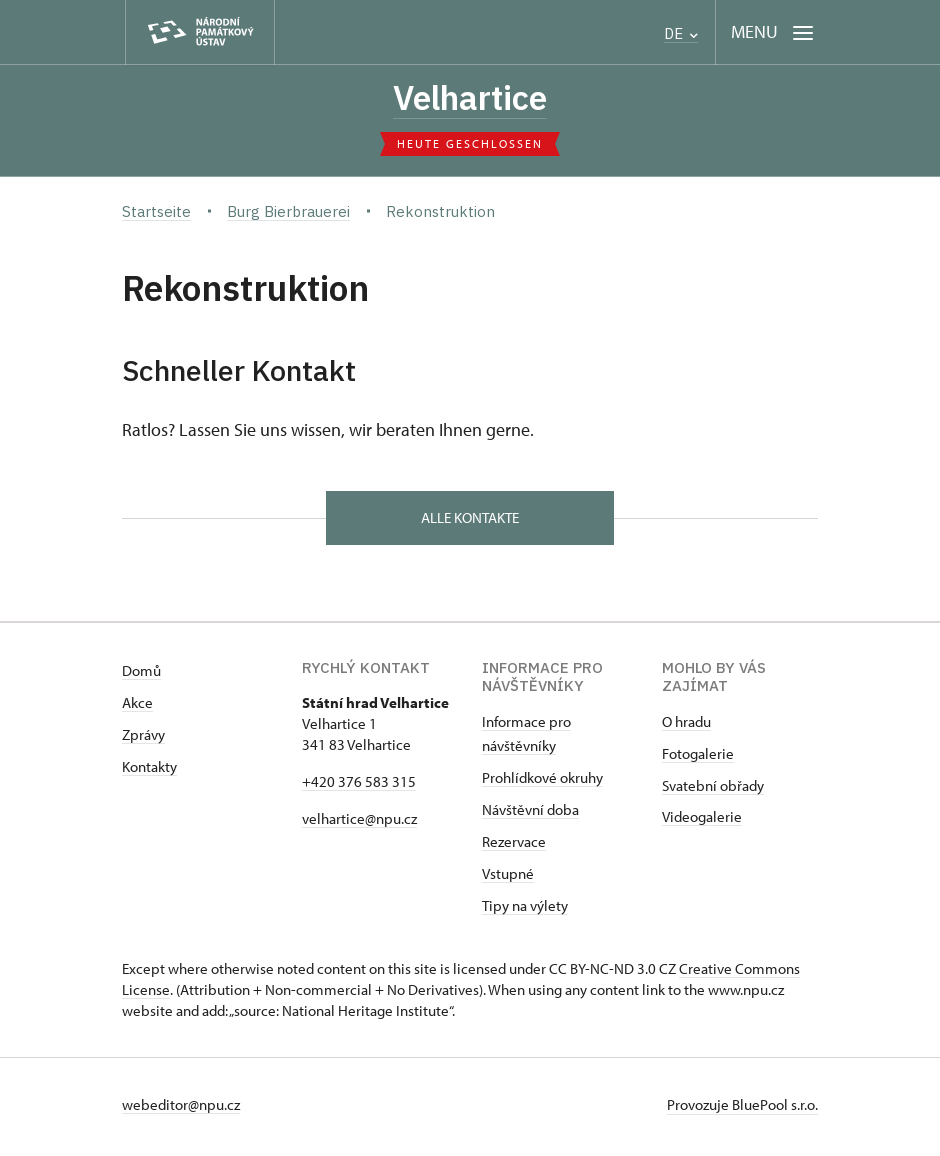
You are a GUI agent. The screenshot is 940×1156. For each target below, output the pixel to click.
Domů (141, 675)
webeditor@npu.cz (181, 1109)
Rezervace (514, 846)
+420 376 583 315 (359, 786)
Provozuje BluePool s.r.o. (742, 1109)
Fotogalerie (698, 758)
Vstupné (508, 878)
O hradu (686, 726)
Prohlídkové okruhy (542, 782)
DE (681, 33)
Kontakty (149, 771)
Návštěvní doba (530, 814)
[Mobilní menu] (772, 32)
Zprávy (143, 739)
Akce (137, 707)
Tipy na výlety (525, 910)
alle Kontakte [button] (470, 520)
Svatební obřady (713, 790)
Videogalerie (702, 821)
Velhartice (470, 99)
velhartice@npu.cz (359, 823)
